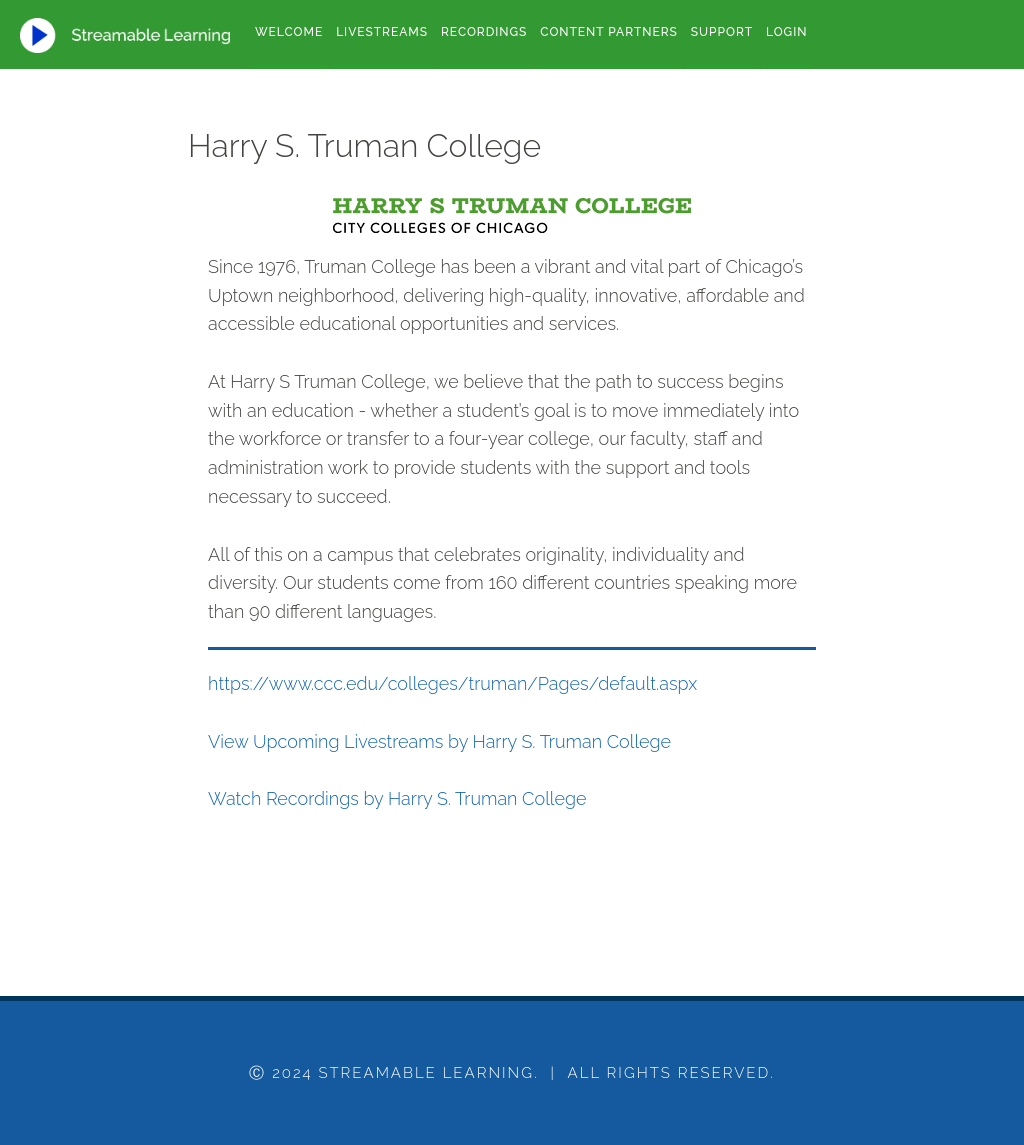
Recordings (484, 32)
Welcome (289, 32)
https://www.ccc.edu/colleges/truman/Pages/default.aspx (452, 683)
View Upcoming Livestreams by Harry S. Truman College (439, 741)
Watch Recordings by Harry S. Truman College (397, 798)
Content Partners (608, 32)
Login (786, 32)
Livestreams (382, 32)
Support (722, 32)
